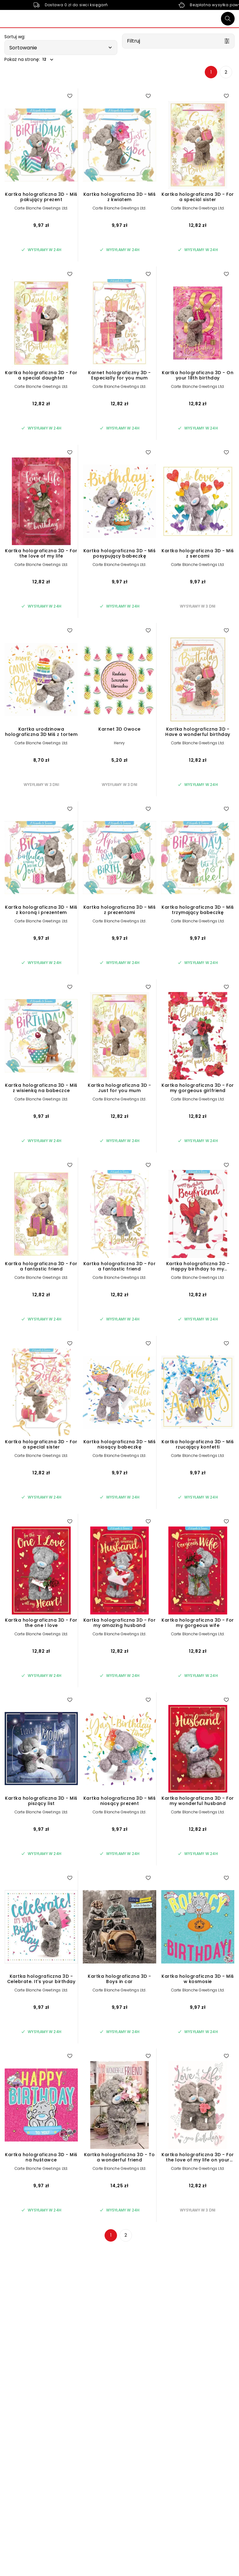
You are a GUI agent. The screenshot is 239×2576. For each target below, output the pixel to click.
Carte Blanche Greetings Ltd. (41, 208)
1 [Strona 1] (211, 72)
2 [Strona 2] (226, 72)
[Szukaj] (228, 18)
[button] (60, 47)
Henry (119, 743)
